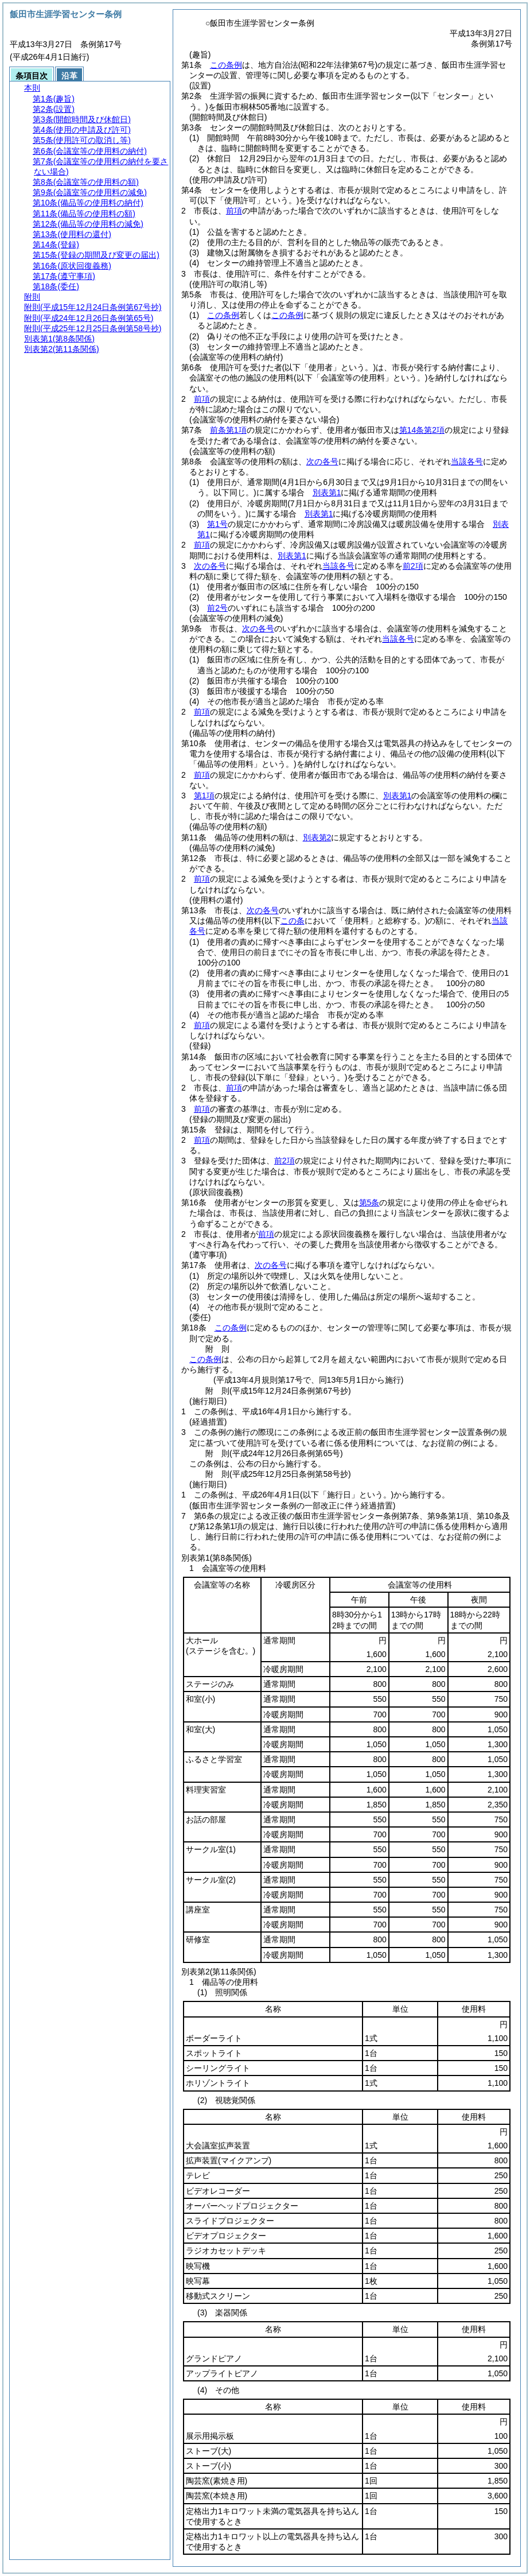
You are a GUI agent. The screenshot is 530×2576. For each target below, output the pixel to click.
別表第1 (327, 492)
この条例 (226, 64)
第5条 (369, 1202)
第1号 (217, 524)
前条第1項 (228, 429)
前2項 (413, 566)
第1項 (204, 795)
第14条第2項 (422, 429)
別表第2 (317, 837)
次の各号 (322, 461)
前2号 (217, 607)
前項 (234, 210)
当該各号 (467, 461)
